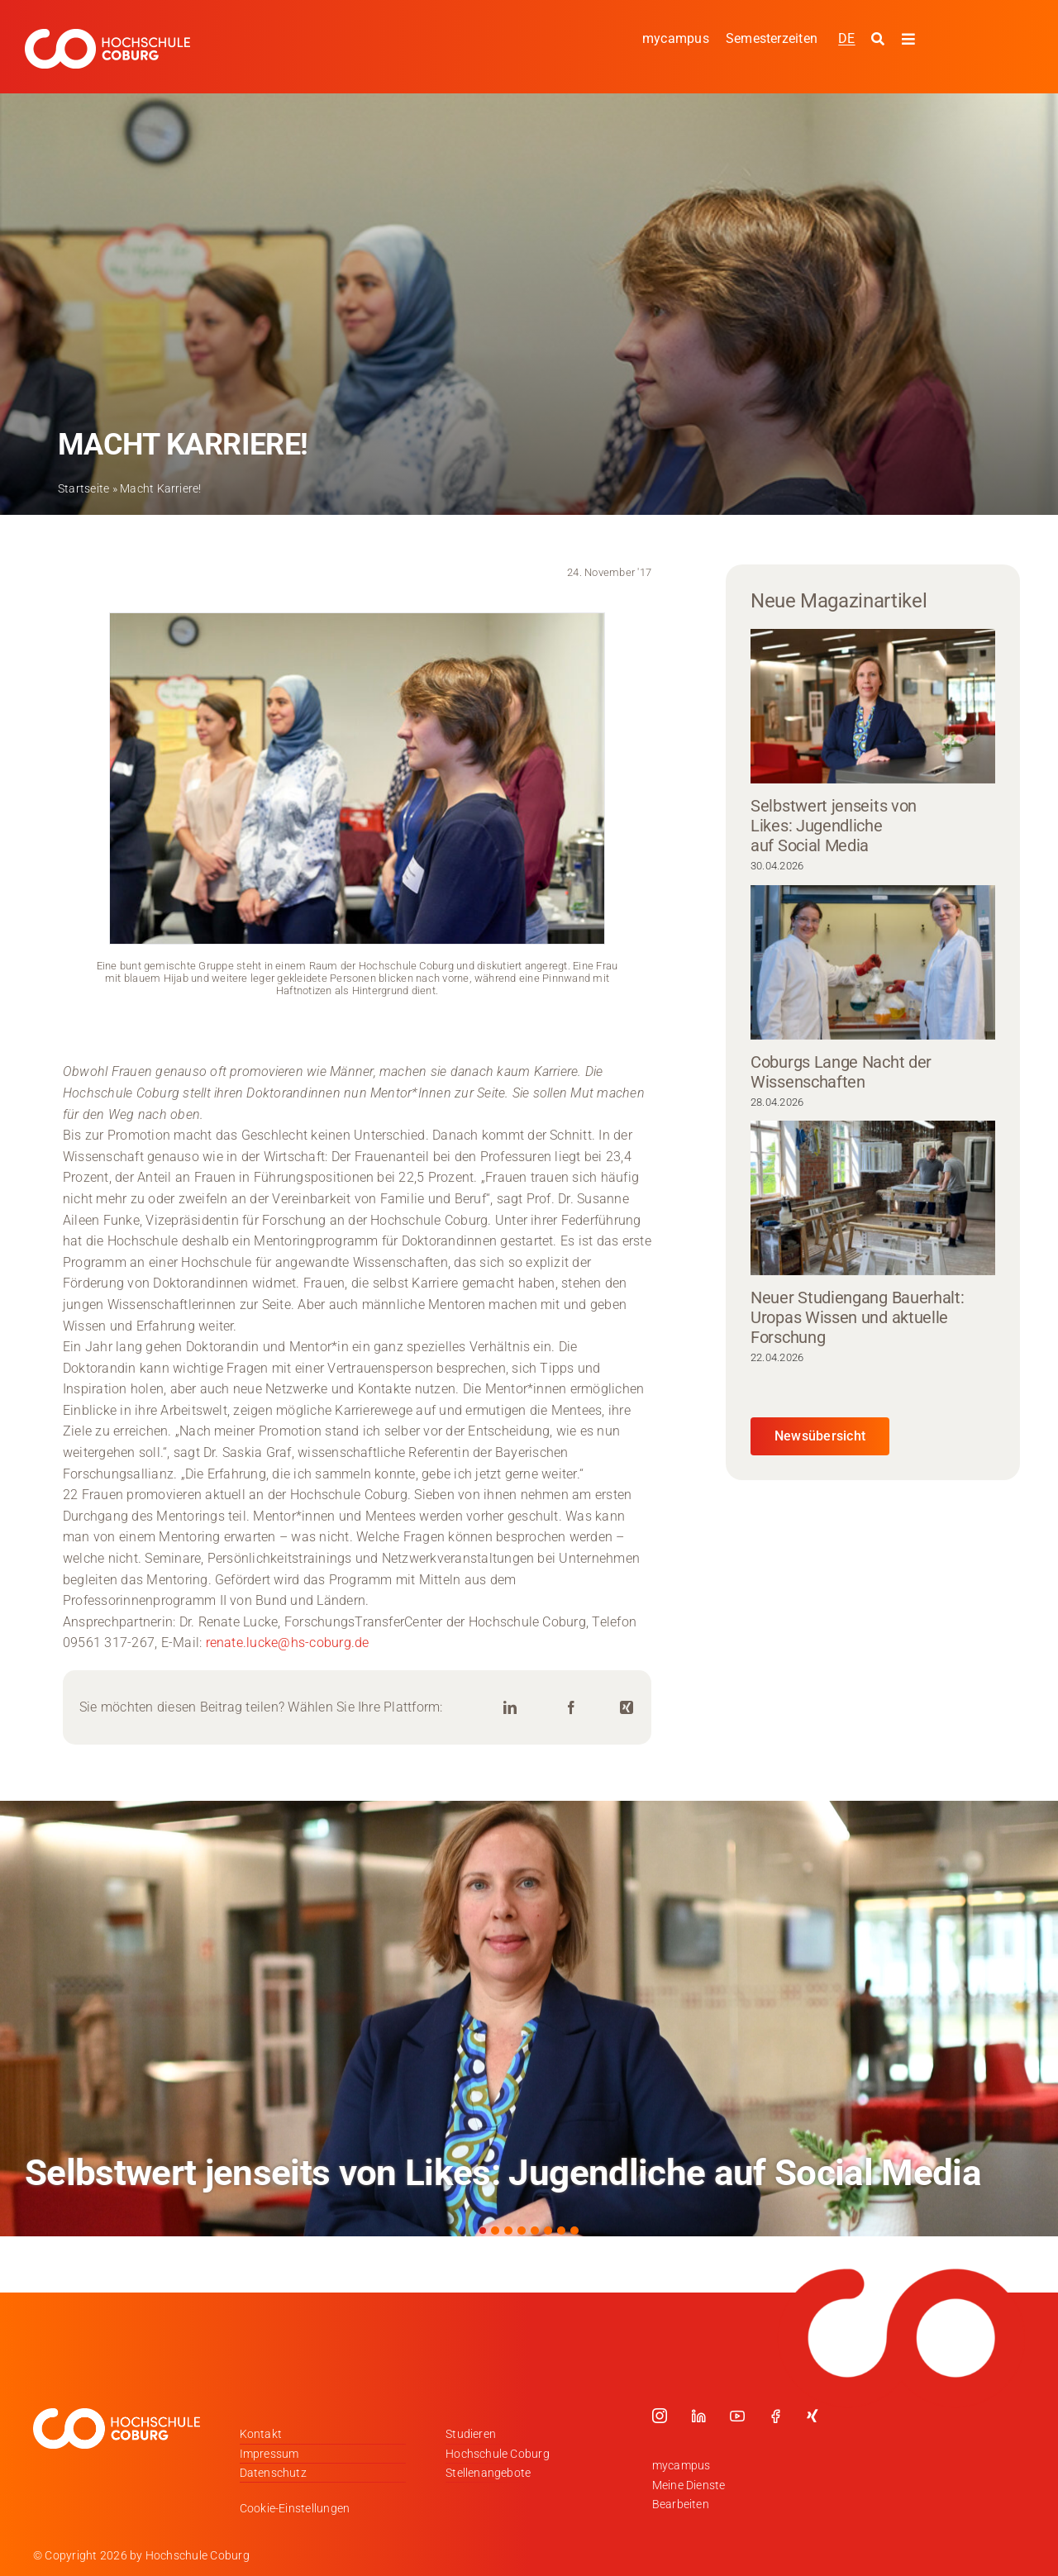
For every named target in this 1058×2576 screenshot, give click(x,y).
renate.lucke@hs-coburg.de (287, 1642)
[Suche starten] (880, 39)
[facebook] (775, 2415)
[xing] (812, 2415)
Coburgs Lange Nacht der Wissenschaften (841, 1072)
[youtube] (737, 2415)
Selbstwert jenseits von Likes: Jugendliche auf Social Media (834, 825)
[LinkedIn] (510, 1708)
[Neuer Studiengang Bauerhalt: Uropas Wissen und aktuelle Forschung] (873, 1198)
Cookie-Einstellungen (295, 2508)
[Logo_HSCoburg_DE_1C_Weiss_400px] (107, 35)
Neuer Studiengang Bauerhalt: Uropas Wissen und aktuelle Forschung (858, 1317)
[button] (482, 2230)
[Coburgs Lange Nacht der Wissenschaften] (873, 962)
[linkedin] (698, 2415)
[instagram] (659, 2415)
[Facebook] (571, 1708)
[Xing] (626, 1708)
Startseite (83, 488)
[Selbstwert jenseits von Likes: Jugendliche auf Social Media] (873, 706)
